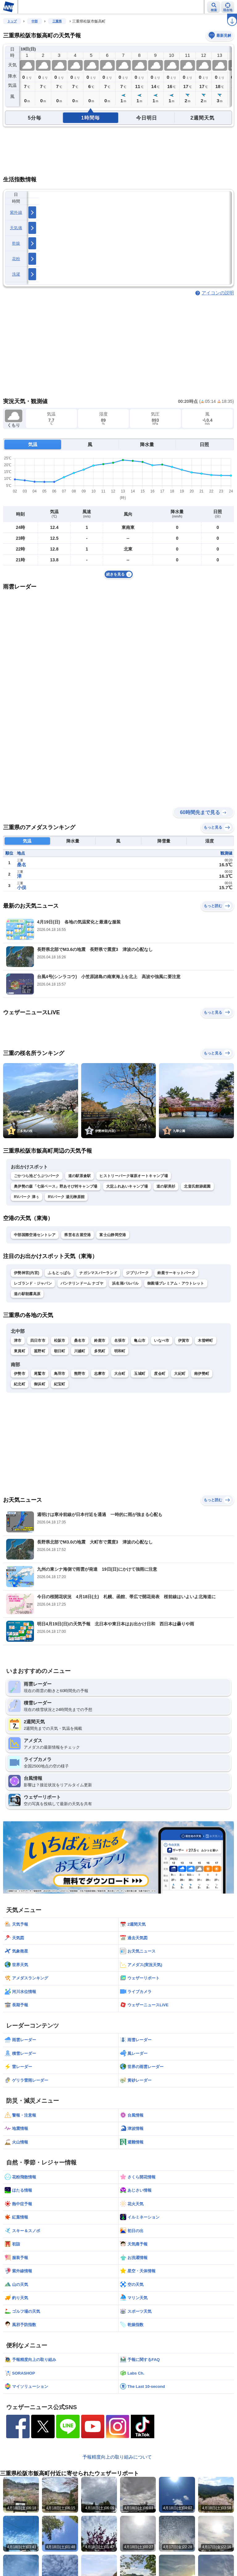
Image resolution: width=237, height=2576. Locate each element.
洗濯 (16, 274)
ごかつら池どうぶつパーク (37, 1176)
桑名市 (79, 1340)
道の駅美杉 (166, 1186)
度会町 (159, 1373)
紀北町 (19, 1384)
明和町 (120, 1351)
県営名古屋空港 (77, 1235)
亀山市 (139, 1340)
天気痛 (16, 228)
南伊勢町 (201, 1373)
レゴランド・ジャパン (33, 1283)
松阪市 (59, 1340)
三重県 (57, 21)
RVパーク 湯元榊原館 (66, 1197)
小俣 (21, 887)
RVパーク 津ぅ (26, 1197)
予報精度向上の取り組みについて (117, 2457)
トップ (12, 21)
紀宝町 (59, 1384)
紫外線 (16, 212)
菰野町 (39, 1351)
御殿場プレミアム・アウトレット (175, 1283)
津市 (18, 1340)
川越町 (79, 1351)
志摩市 (100, 1373)
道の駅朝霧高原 (27, 1294)
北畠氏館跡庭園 (197, 1186)
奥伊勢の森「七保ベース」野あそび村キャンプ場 (56, 1186)
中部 (34, 21)
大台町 (120, 1373)
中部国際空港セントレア (35, 1235)
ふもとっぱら (59, 1273)
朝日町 (59, 1351)
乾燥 (16, 243)
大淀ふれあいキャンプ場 (127, 1186)
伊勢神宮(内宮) (26, 1273)
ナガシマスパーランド (98, 1273)
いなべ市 (161, 1340)
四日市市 (37, 1340)
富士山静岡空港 (112, 1235)
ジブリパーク (137, 1273)
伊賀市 (183, 1340)
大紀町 (179, 1373)
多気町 (100, 1351)
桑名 (21, 864)
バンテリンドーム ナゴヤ (81, 1283)
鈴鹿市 (100, 1340)
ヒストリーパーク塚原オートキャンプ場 (133, 1176)
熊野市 (79, 1373)
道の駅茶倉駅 (79, 1176)
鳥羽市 (59, 1373)
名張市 (120, 1340)
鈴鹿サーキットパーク (176, 1273)
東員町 (19, 1351)
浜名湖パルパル (125, 1283)
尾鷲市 (39, 1373)
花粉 (16, 259)
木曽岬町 (205, 1340)
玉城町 (139, 1373)
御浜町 (39, 1384)
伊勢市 (19, 1373)
